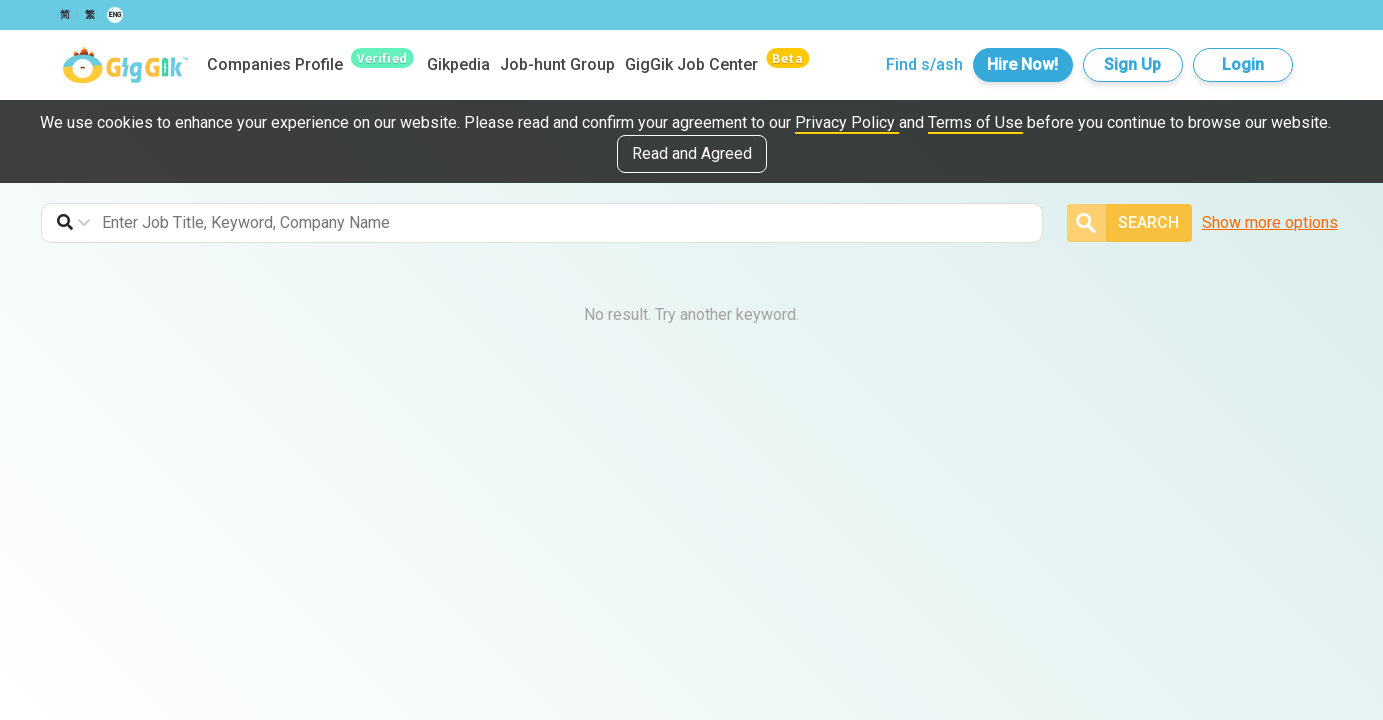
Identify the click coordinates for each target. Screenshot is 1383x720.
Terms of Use (975, 122)
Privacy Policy (847, 122)
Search (1123, 223)
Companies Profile (275, 64)
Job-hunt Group (557, 64)
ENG (115, 15)
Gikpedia (458, 64)
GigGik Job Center (691, 64)
